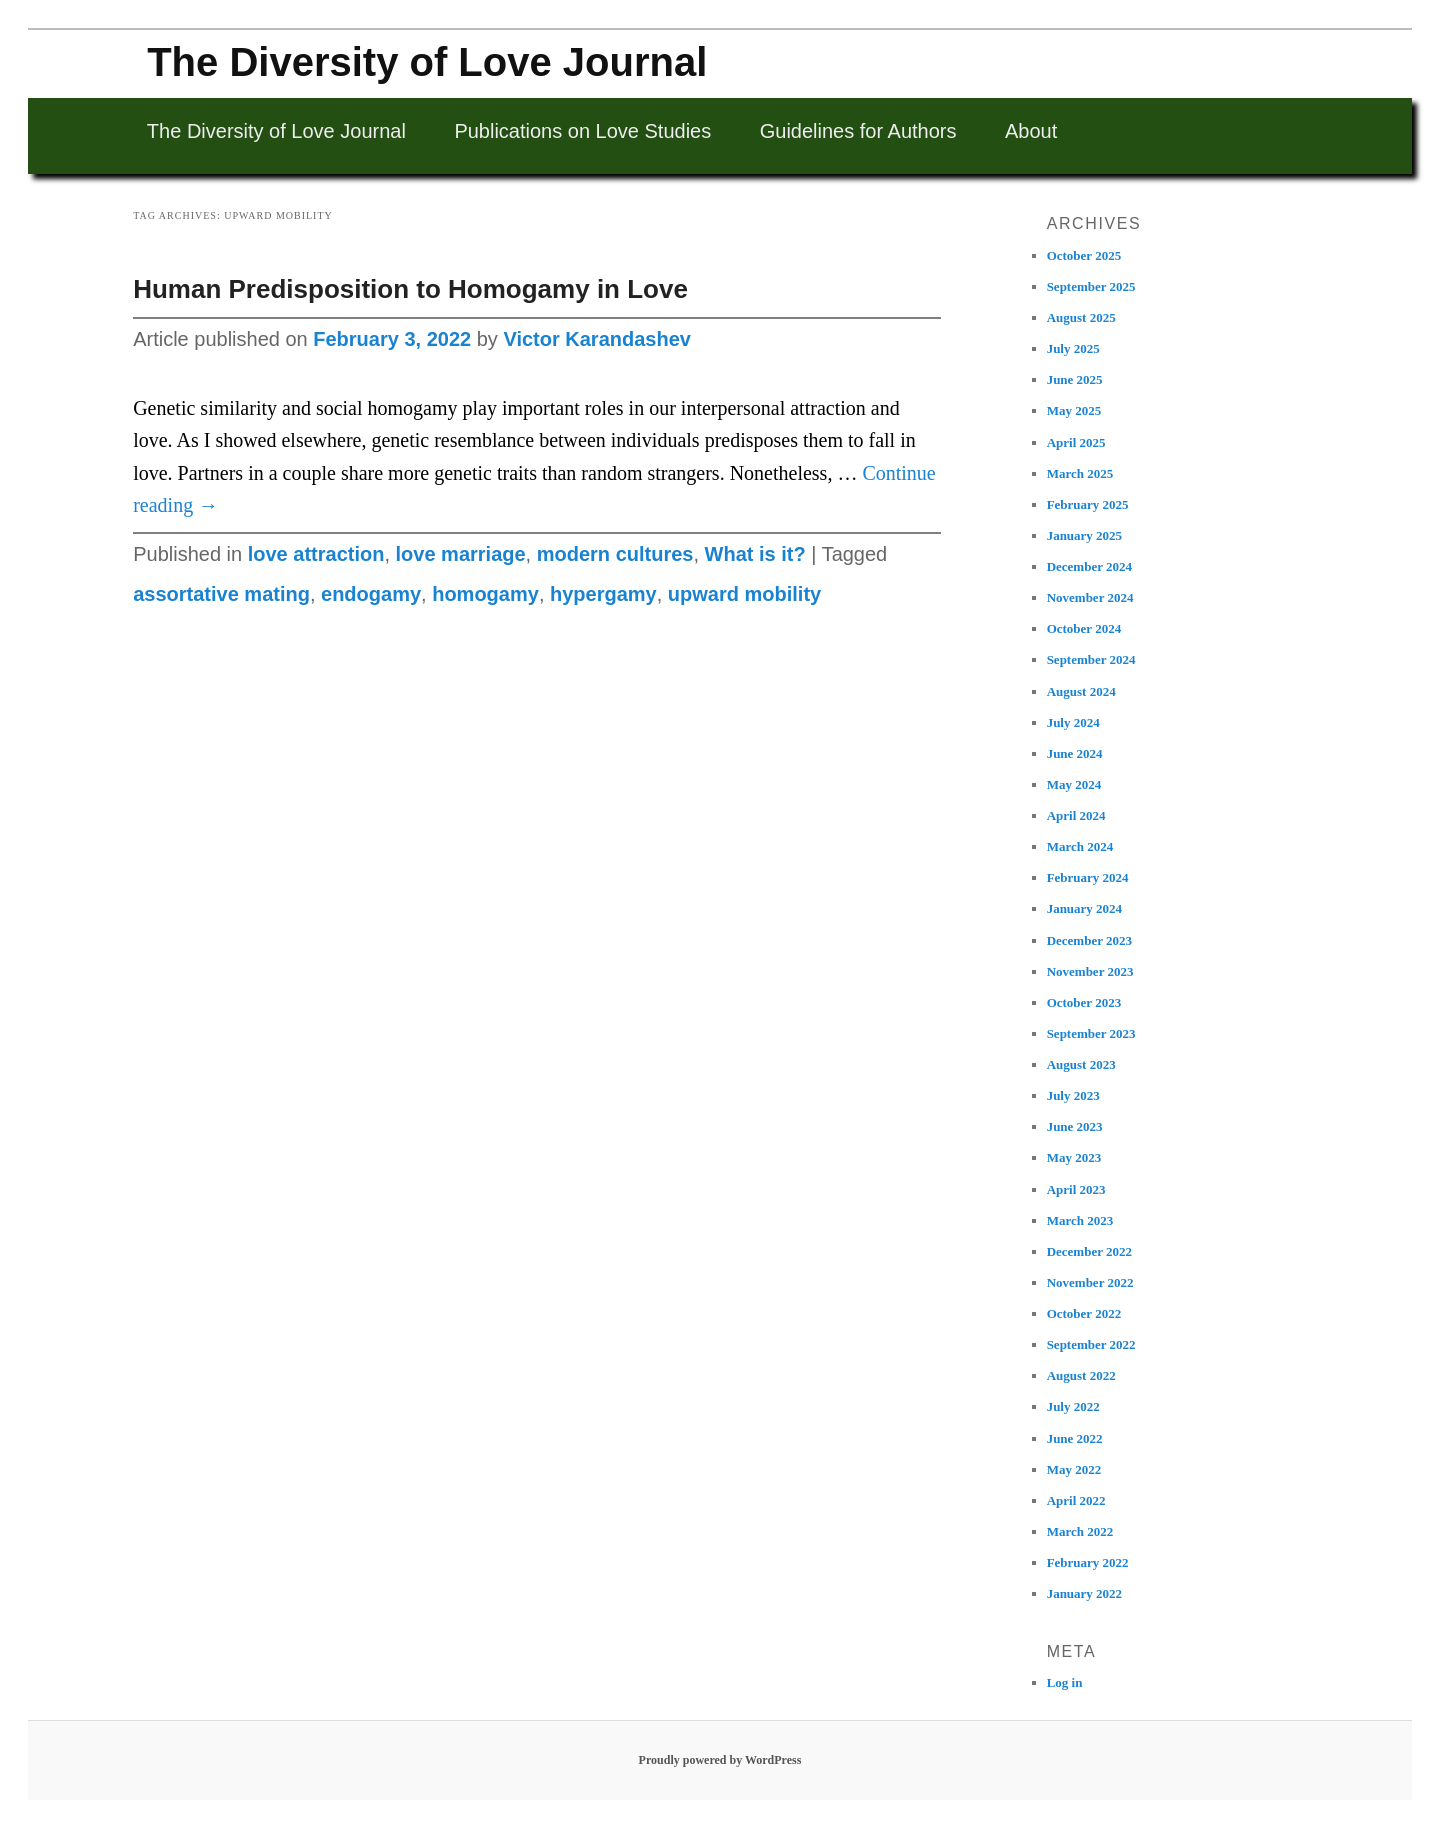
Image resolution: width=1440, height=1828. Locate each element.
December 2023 (1089, 940)
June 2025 (1075, 379)
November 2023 (1090, 971)
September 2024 (1091, 659)
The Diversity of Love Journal (427, 62)
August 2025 (1081, 317)
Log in (1065, 1682)
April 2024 (1076, 815)
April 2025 (1076, 442)
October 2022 (1084, 1313)
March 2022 (1080, 1531)
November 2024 (1090, 597)
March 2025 (1080, 473)
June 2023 (1075, 1126)
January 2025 (1084, 535)
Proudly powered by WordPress (720, 1760)
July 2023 (1073, 1095)
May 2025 (1074, 410)
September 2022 (1091, 1344)
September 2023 (1091, 1033)
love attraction (316, 554)
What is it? (755, 554)
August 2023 (1081, 1064)
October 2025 (1084, 255)
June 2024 (1075, 753)
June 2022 (1075, 1438)
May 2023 (1074, 1157)
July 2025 (1073, 348)
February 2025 (1088, 504)
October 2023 (1084, 1002)
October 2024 (1084, 628)
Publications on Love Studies (582, 131)
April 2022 (1076, 1500)
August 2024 (1081, 691)
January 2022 (1084, 1593)
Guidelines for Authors (858, 131)
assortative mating (221, 594)
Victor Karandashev (597, 339)
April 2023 (1076, 1189)
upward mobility (744, 594)
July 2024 (1073, 722)
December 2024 (1089, 566)
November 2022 (1090, 1282)
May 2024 (1074, 784)
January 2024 (1084, 908)
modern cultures (615, 554)
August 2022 (1081, 1375)
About (1031, 131)
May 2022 (1074, 1469)
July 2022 (1073, 1406)
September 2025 (1091, 286)
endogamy (371, 594)
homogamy (485, 594)
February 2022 (1088, 1562)
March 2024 (1080, 846)
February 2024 (1088, 877)
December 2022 (1089, 1251)
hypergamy (603, 594)
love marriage (461, 554)
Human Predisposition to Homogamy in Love (410, 289)
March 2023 (1080, 1220)
